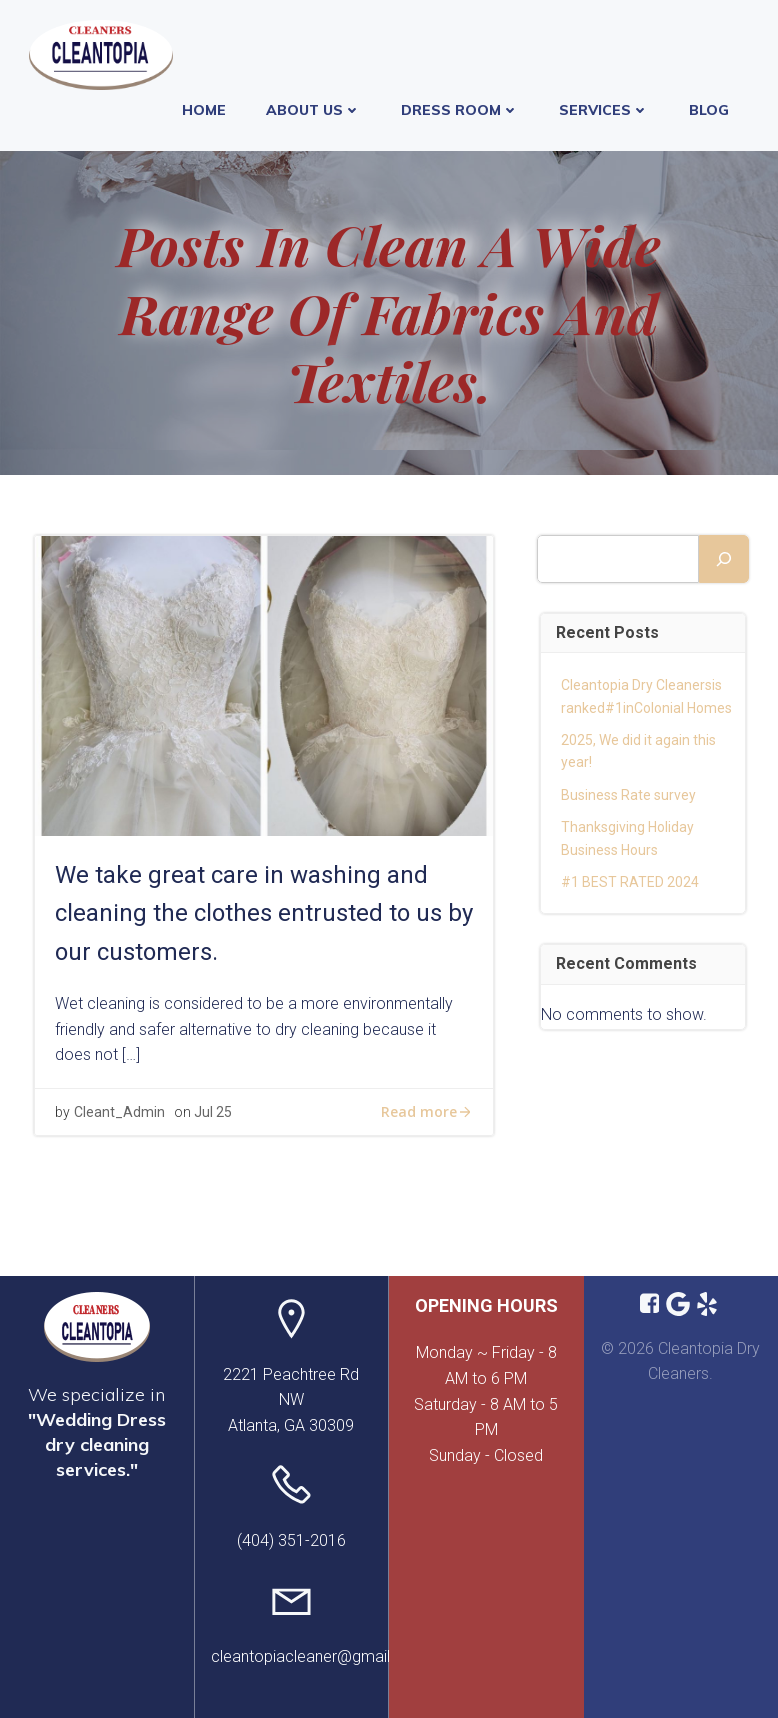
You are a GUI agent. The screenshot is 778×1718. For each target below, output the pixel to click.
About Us (313, 110)
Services (604, 110)
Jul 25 (213, 1112)
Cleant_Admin (119, 1112)
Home (204, 110)
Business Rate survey (628, 795)
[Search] (724, 559)
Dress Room (460, 110)
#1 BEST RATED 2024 (630, 882)
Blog (709, 110)
